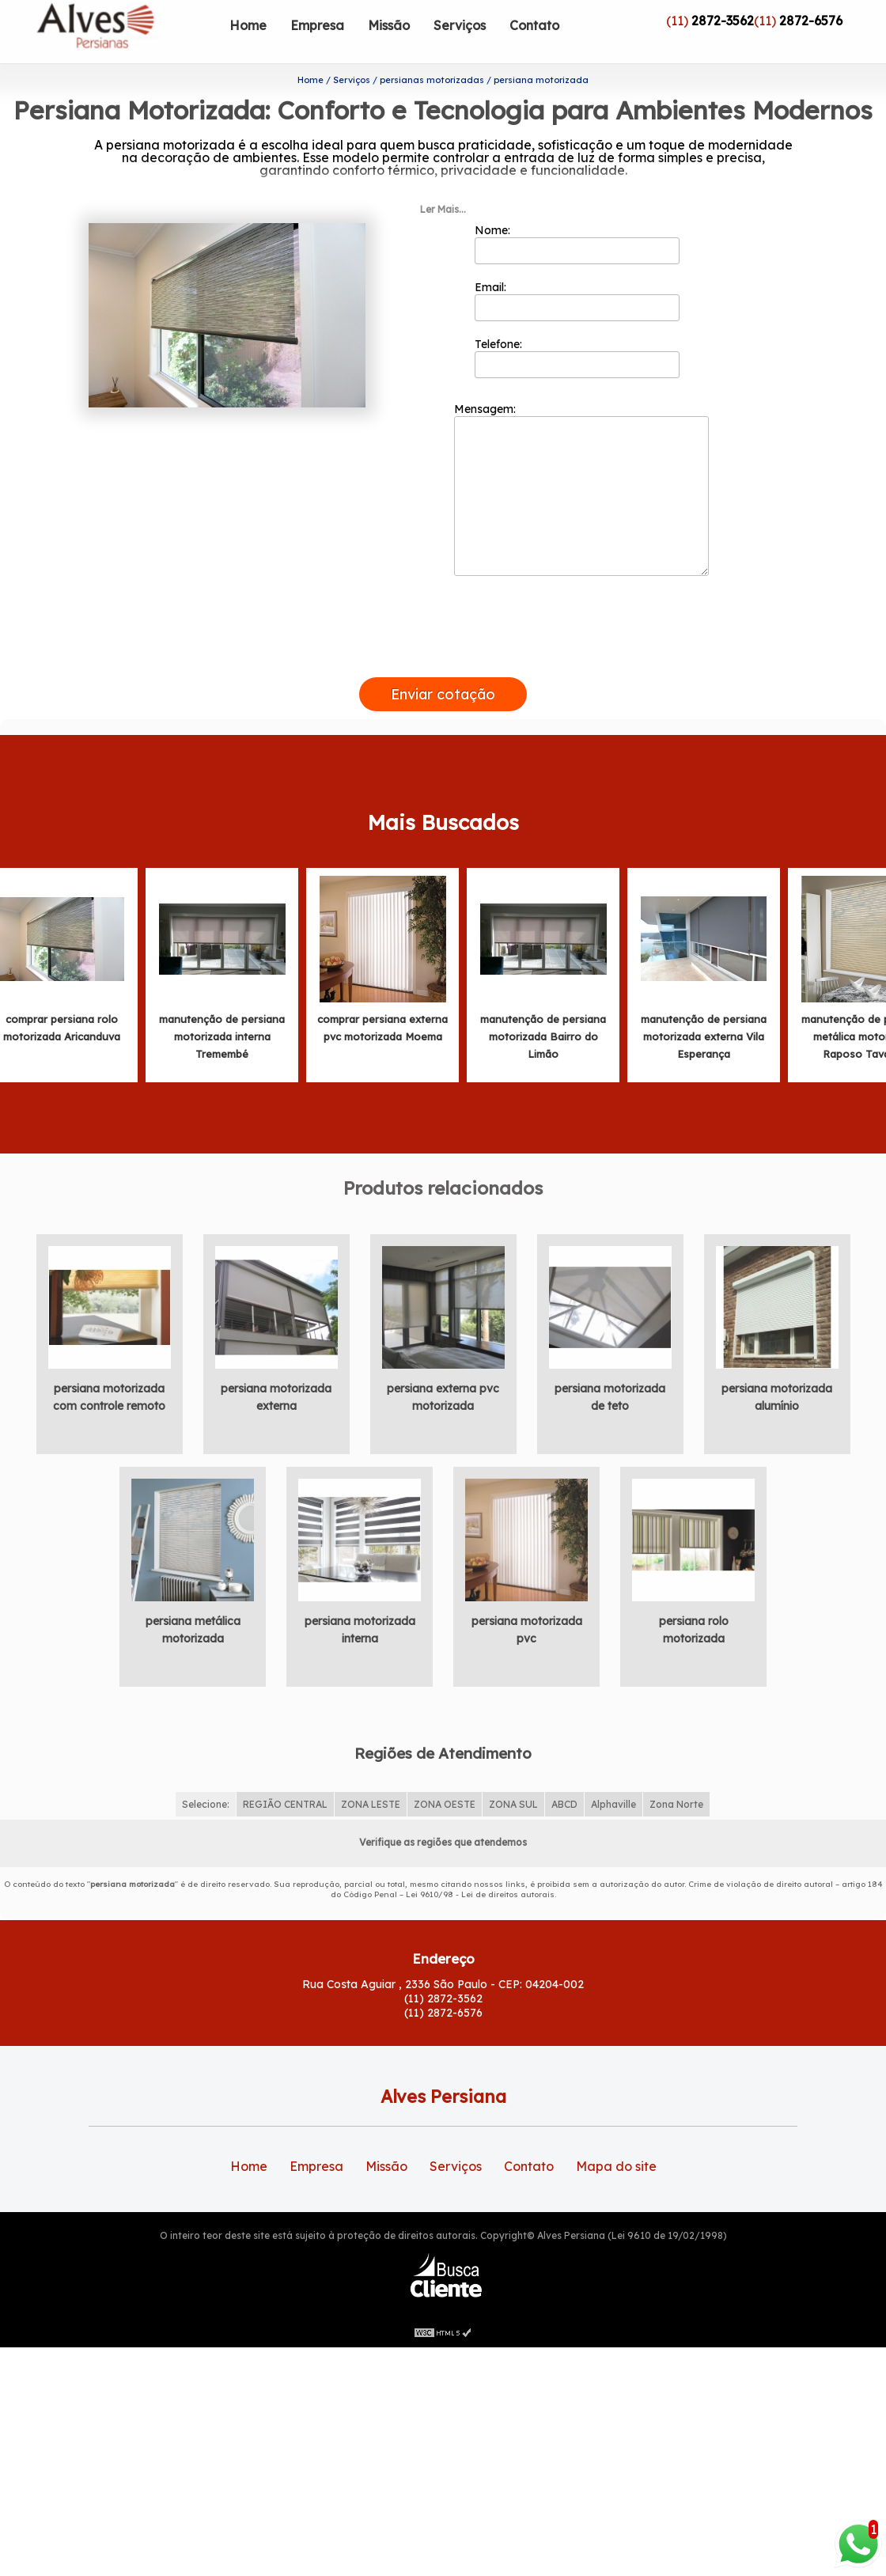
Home (248, 25)
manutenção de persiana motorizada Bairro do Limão (543, 1004)
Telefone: (577, 325)
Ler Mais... (443, 177)
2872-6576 (810, 20)
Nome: (577, 211)
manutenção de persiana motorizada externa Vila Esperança (704, 1004)
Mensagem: (581, 456)
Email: (577, 268)
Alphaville (613, 1772)
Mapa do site (616, 2134)
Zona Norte (676, 1772)
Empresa (317, 25)
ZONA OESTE (444, 1772)
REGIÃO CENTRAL (285, 1772)
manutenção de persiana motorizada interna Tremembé (222, 1004)
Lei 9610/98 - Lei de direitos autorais (480, 1862)
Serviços (460, 25)
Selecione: (205, 1772)
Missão (389, 25)
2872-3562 (722, 20)
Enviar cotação (443, 662)
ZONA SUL (513, 1772)
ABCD (564, 1772)
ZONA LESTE (370, 1772)
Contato (534, 25)
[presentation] (443, 626)
